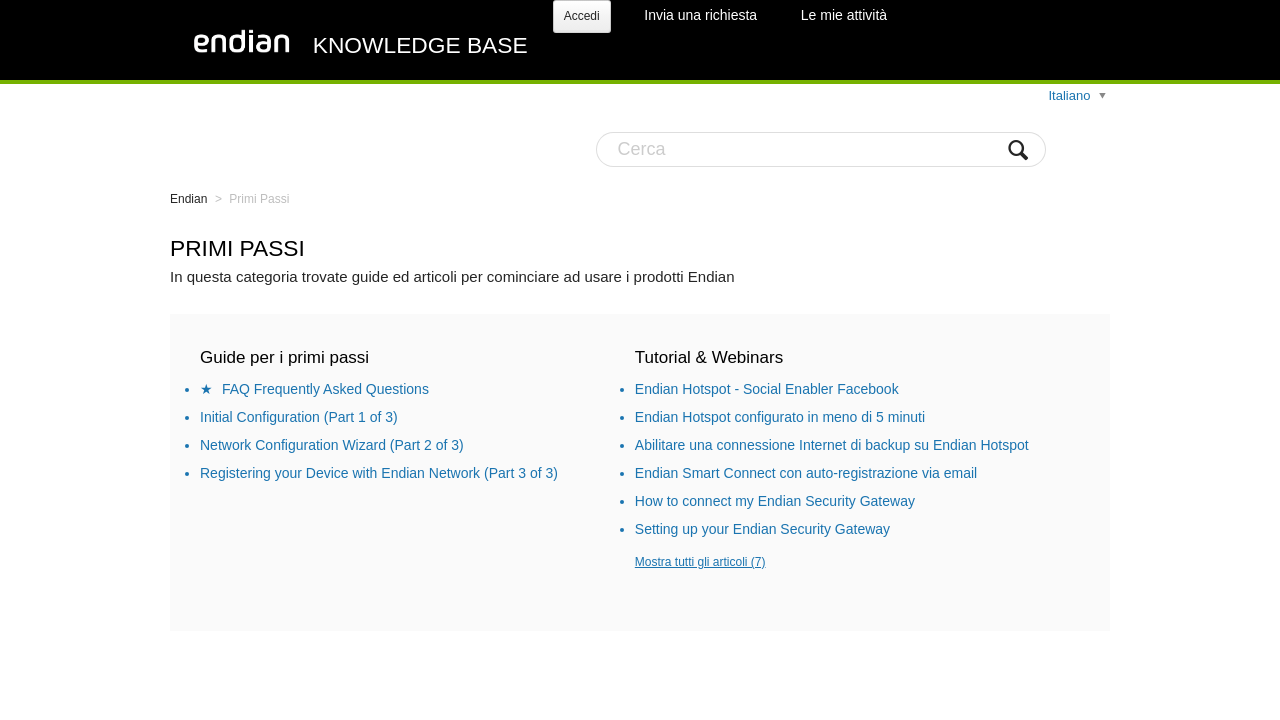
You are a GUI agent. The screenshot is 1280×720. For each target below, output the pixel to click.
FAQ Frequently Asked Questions (325, 389)
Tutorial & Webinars (709, 357)
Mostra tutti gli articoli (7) (700, 562)
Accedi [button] (582, 16)
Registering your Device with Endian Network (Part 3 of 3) (379, 473)
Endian (188, 199)
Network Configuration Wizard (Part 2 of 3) (332, 445)
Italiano (1071, 95)
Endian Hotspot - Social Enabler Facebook (767, 389)
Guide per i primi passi (284, 357)
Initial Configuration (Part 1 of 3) (299, 417)
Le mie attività (844, 15)
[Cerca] (821, 149)
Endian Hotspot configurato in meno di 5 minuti (780, 417)
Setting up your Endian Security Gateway (762, 529)
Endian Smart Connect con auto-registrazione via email (806, 473)
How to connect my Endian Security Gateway (775, 501)
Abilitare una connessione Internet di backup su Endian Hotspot (832, 445)
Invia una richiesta (700, 15)
